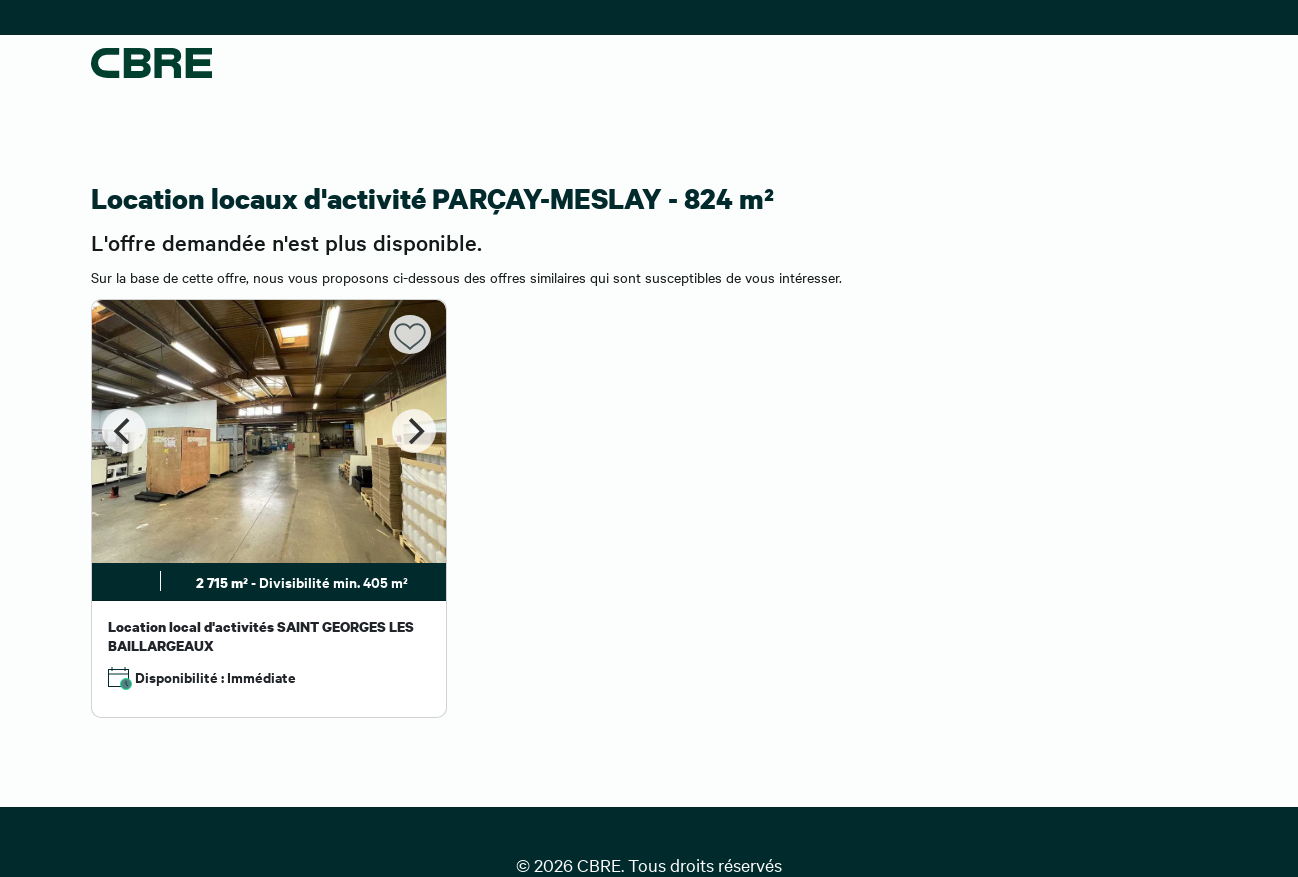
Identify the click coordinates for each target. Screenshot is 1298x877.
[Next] (414, 431)
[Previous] (124, 431)
